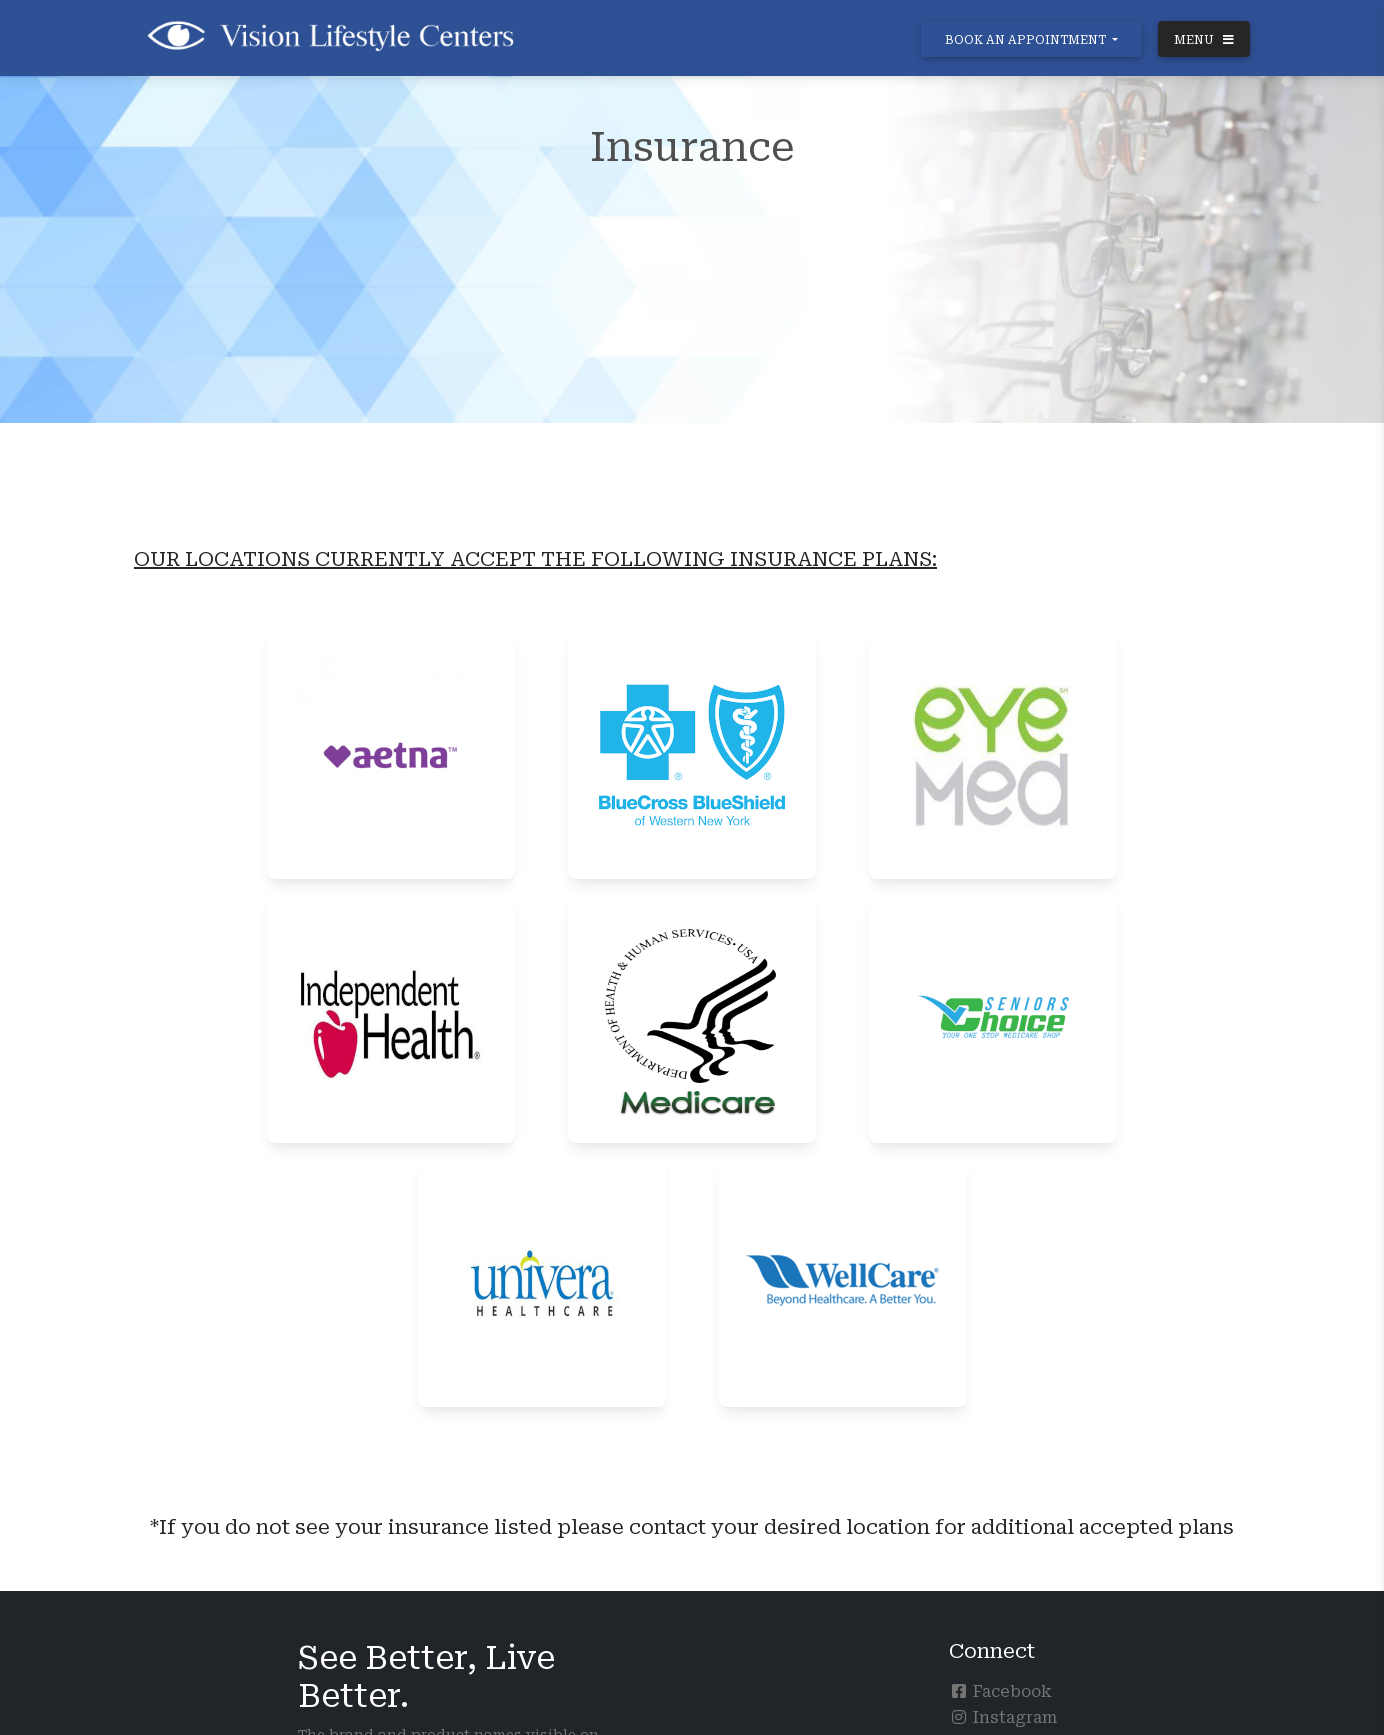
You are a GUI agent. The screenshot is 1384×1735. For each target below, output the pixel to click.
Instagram (1003, 1717)
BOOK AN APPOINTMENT (1027, 40)
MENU (1204, 40)
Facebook (1000, 1691)
